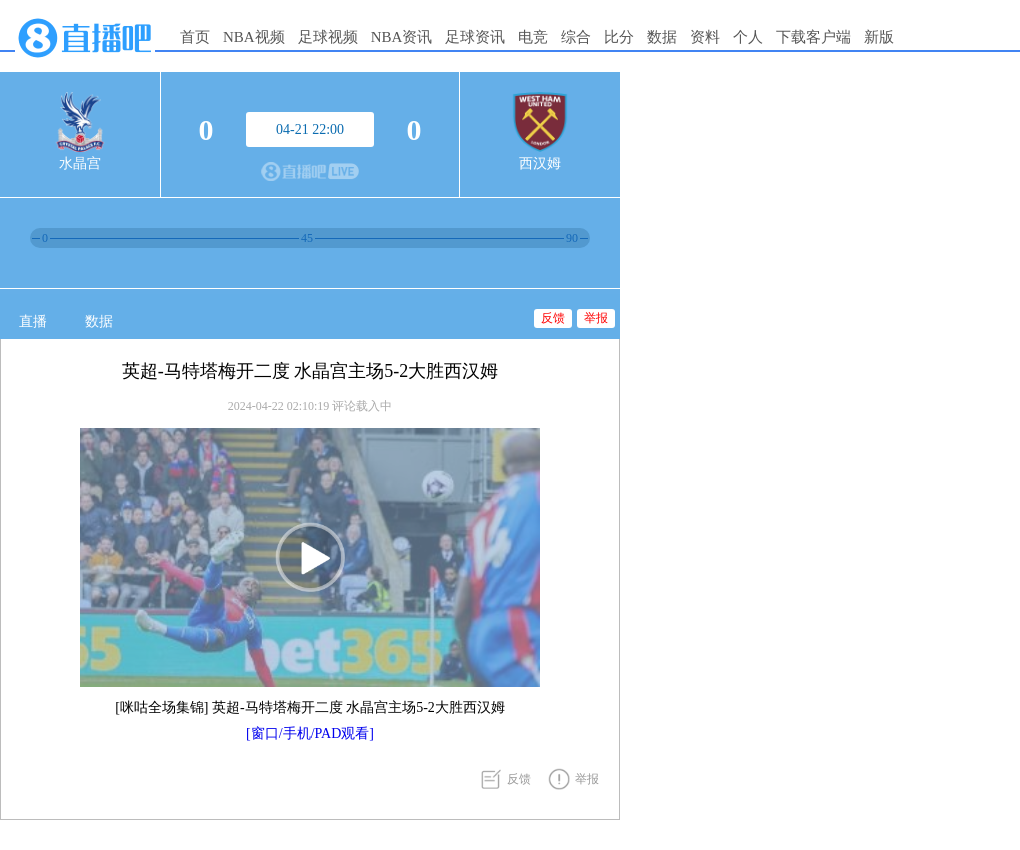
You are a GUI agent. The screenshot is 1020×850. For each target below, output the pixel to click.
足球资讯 (475, 37)
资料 (705, 37)
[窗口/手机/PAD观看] (310, 733)
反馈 (553, 318)
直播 (33, 321)
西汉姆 (540, 163)
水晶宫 (80, 163)
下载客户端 (813, 37)
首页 (195, 37)
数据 (662, 37)
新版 (879, 37)
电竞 (533, 37)
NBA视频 (254, 37)
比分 (619, 37)
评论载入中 (362, 406)
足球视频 (328, 37)
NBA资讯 (402, 37)
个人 (748, 37)
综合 (576, 37)
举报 (596, 318)
